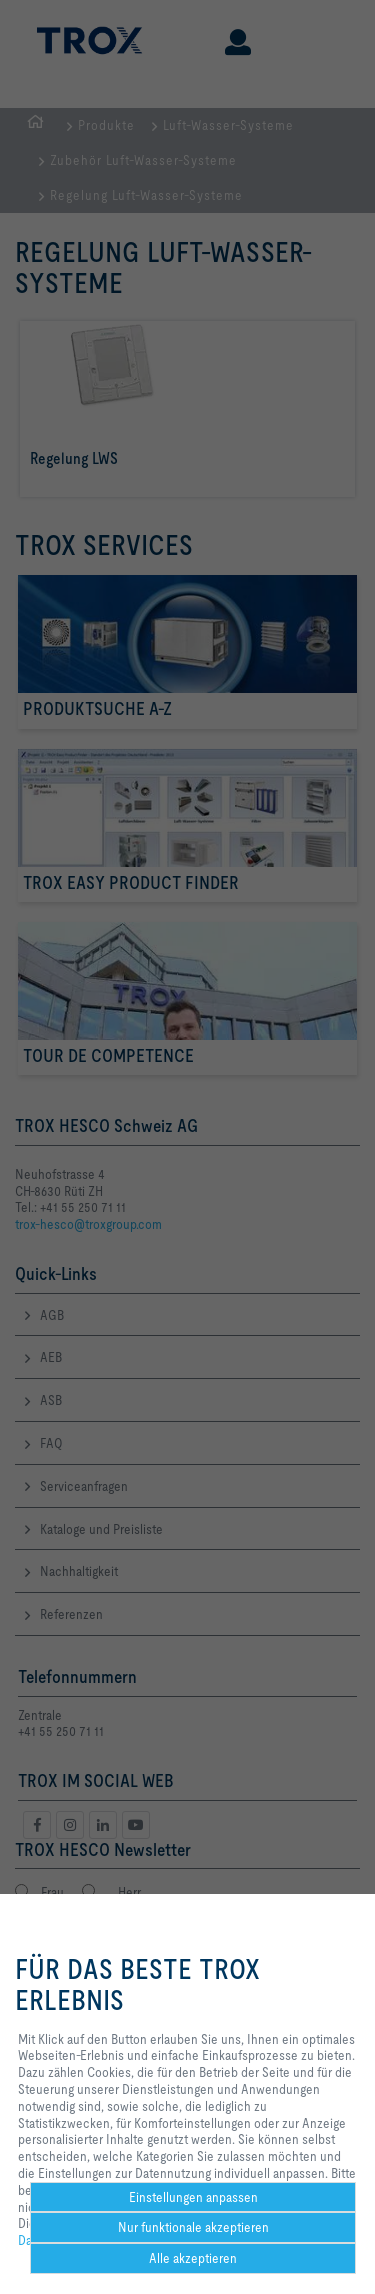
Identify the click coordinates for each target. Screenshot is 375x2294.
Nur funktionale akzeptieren (193, 2227)
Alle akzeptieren (193, 2258)
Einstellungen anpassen (193, 2197)
